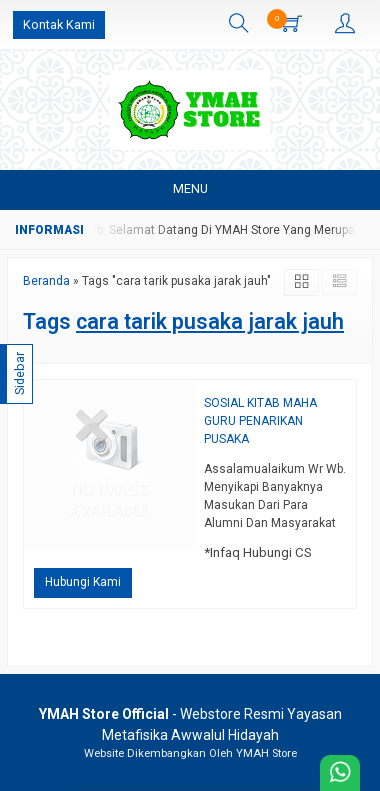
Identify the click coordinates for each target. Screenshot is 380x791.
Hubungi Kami (83, 582)
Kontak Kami (59, 24)
